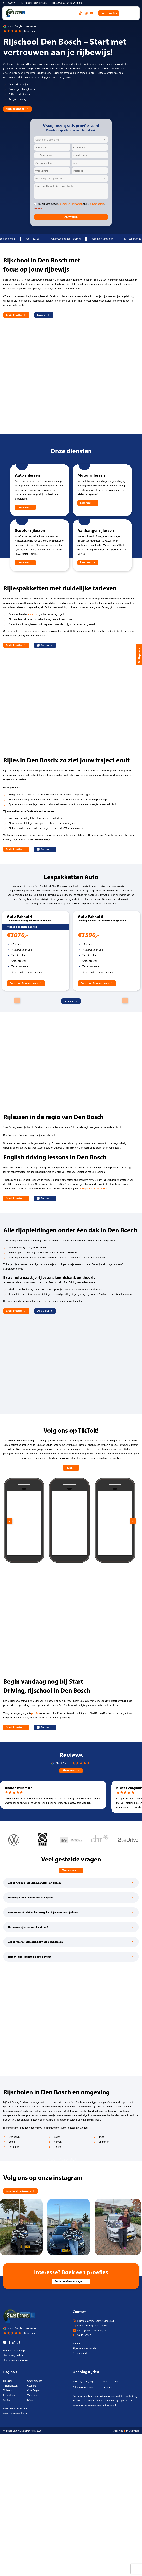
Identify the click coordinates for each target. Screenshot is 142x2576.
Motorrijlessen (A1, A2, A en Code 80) (27, 1006)
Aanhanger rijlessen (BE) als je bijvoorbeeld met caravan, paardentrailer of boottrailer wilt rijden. (57, 1016)
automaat (32, 525)
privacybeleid (97, 204)
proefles (35, 1319)
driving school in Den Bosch (93, 947)
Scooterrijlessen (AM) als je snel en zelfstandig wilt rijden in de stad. (43, 1011)
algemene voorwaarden (70, 204)
